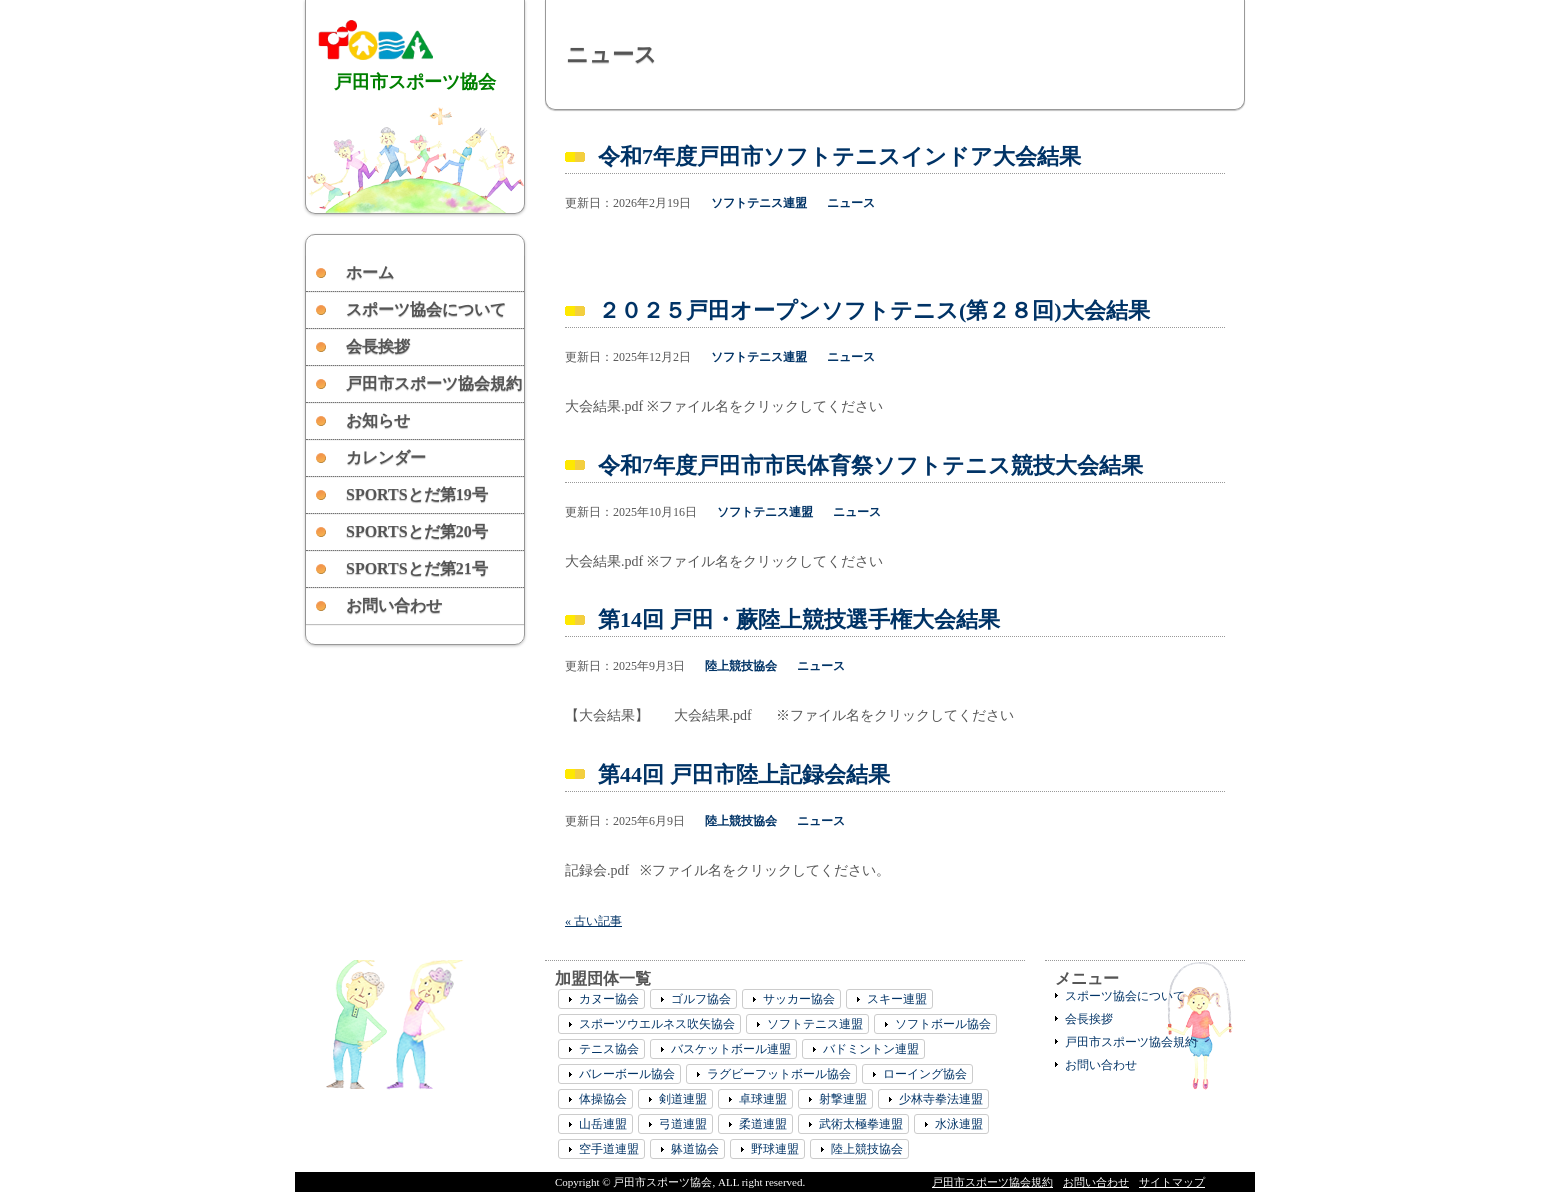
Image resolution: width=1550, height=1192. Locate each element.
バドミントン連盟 (871, 1049)
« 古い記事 (593, 921)
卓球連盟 (763, 1099)
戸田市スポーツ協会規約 (434, 383)
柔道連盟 (763, 1124)
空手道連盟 (609, 1149)
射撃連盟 (843, 1099)
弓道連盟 (683, 1124)
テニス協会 (609, 1049)
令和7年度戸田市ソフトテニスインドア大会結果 (839, 156)
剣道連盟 (683, 1099)
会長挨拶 (378, 346)
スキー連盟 (897, 999)
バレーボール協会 (627, 1074)
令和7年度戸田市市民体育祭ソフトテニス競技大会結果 (870, 465)
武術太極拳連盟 (861, 1124)
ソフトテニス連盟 (759, 203)
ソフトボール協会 (943, 1024)
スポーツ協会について (426, 309)
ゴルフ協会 (701, 999)
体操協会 (603, 1099)
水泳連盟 (959, 1124)
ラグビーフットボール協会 (779, 1074)
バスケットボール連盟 (731, 1049)
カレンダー (386, 457)
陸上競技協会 (741, 666)
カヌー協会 (609, 999)
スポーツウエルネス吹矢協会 (657, 1024)
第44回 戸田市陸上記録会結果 (744, 774)
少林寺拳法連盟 (941, 1099)
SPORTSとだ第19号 (417, 494)
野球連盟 (775, 1149)
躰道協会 (695, 1149)
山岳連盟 (603, 1124)
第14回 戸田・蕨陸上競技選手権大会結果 (799, 619)
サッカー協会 (799, 999)
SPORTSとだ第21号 (417, 568)
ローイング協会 (925, 1074)
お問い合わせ (394, 605)
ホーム (370, 272)
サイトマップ (1172, 1182)
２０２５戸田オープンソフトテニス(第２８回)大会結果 (874, 310)
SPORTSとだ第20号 (417, 531)
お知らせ (378, 420)
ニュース (851, 203)
